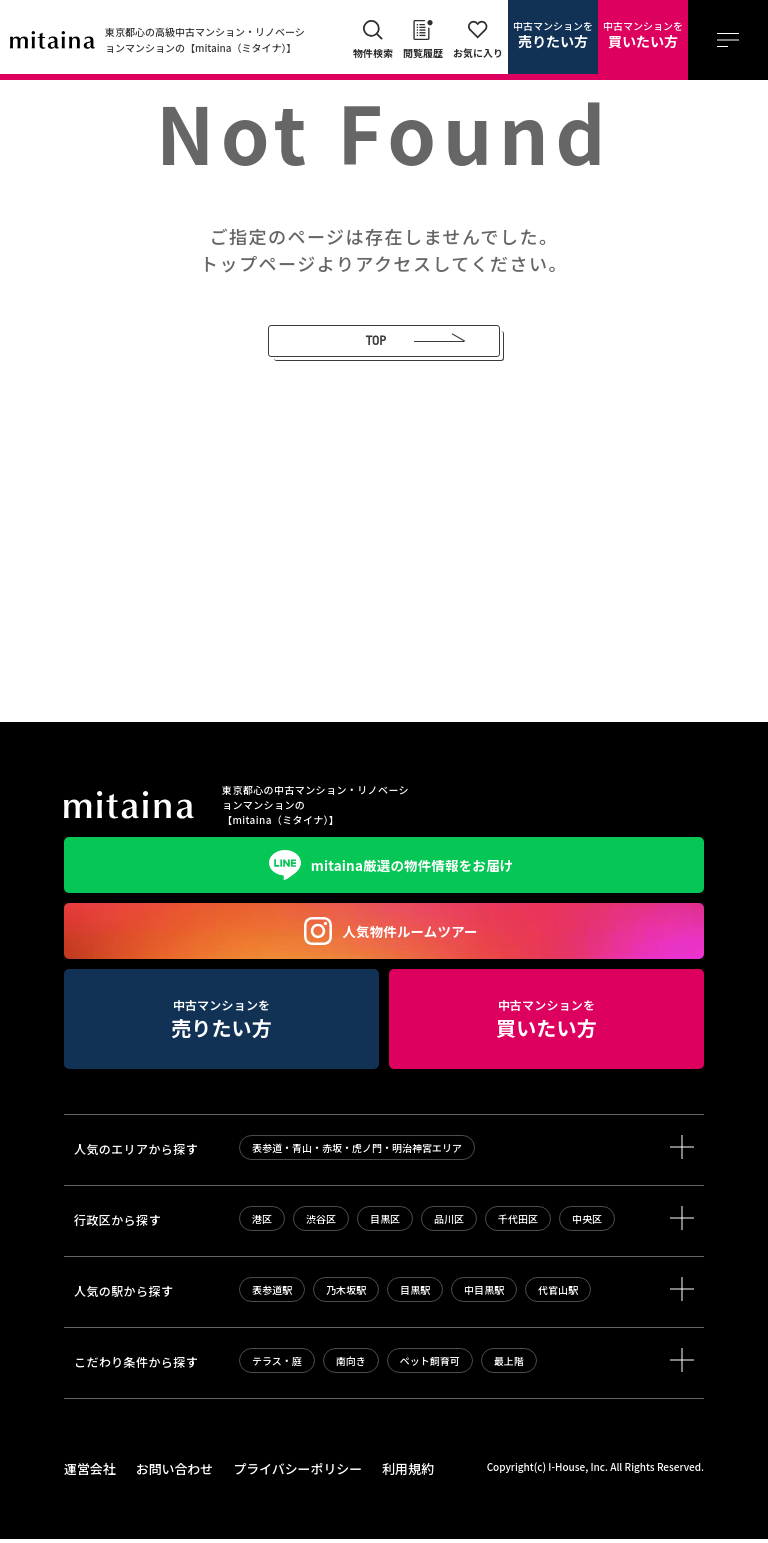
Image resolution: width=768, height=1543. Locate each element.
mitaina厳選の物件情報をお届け (384, 871)
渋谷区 (321, 1224)
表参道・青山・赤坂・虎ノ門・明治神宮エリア (357, 1153)
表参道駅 (272, 1295)
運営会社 (88, 1473)
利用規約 (388, 1473)
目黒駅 (415, 1295)
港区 (262, 1224)
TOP (348, 343)
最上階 (509, 1366)
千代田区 (518, 1224)
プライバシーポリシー (284, 1473)
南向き (351, 1366)
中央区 (587, 1224)
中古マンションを (553, 35)
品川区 (449, 1224)
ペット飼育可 (430, 1366)
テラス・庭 (277, 1366)
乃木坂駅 (346, 1295)
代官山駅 (558, 1295)
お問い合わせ (168, 1473)
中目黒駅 (484, 1295)
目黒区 (385, 1224)
